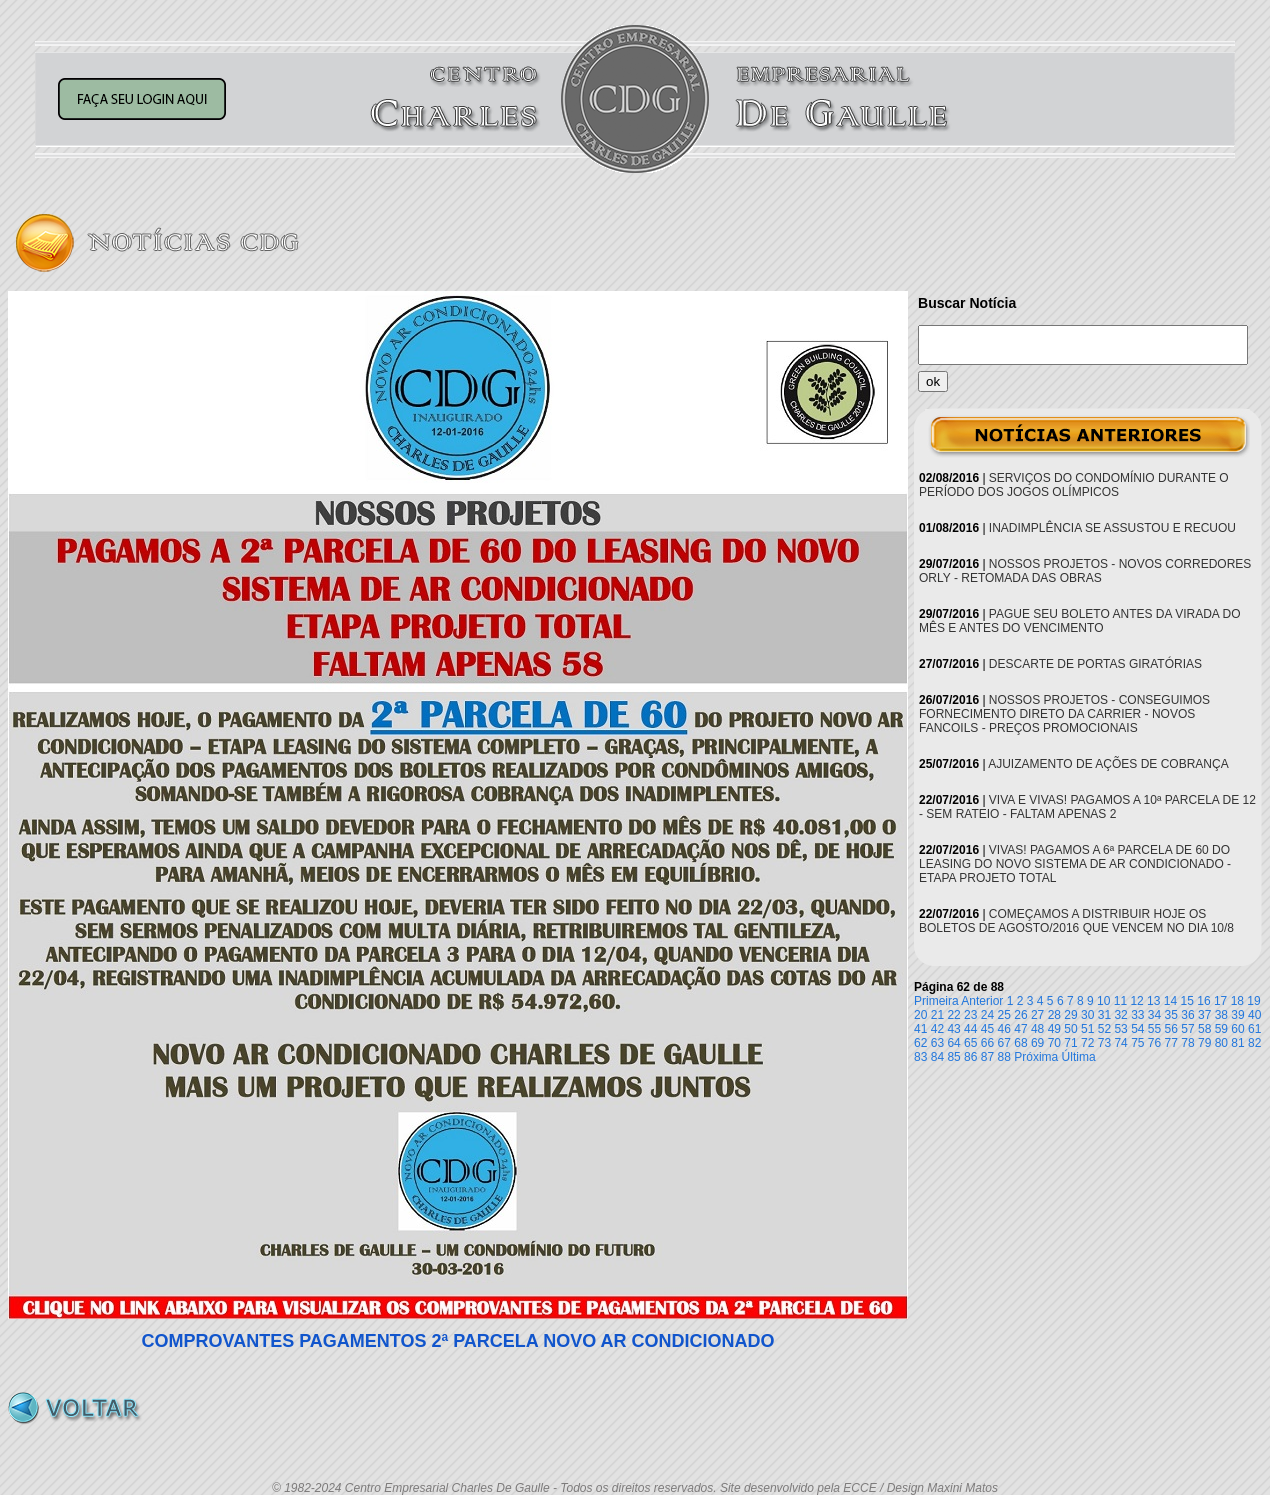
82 (1254, 1043)
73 (1104, 1043)
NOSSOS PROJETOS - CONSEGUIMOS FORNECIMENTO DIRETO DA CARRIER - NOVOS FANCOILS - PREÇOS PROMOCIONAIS (1064, 714)
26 (1020, 1015)
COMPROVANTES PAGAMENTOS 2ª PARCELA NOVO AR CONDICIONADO (457, 1341)
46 (1004, 1029)
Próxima (1036, 1057)
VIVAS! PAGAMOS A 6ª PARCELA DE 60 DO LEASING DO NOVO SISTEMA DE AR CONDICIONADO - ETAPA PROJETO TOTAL (1075, 864)
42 (937, 1029)
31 (1104, 1015)
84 (937, 1057)
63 (937, 1043)
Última (1079, 1057)
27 (1037, 1015)
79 (1204, 1043)
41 (920, 1029)
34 (1154, 1015)
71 (1070, 1043)
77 (1171, 1043)
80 (1221, 1043)
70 (1054, 1043)
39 (1237, 1015)
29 (1070, 1015)
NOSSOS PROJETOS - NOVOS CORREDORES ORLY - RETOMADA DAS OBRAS (1085, 571)
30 (1087, 1015)
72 (1087, 1043)
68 (1020, 1043)
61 (1254, 1029)
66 (987, 1043)
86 (970, 1057)
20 (920, 1015)
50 (1070, 1029)
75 (1137, 1043)
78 (1187, 1043)
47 (1020, 1029)
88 (1004, 1057)
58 (1204, 1029)
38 (1221, 1015)
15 (1187, 1001)
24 (987, 1015)
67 (1004, 1043)
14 (1170, 1001)
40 (1254, 1015)
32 (1120, 1015)
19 (1253, 1001)
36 (1187, 1015)
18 (1237, 1001)
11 (1120, 1001)
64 (953, 1043)
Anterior (982, 1001)
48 (1037, 1029)
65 (970, 1043)
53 (1120, 1029)
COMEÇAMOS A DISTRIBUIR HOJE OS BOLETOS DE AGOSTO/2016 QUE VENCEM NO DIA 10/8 (1076, 921)
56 (1171, 1029)
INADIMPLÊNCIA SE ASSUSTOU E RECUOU (1112, 528)
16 (1203, 1001)
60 (1237, 1029)
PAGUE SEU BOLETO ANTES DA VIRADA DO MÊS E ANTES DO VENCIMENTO (1080, 621)
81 (1237, 1043)
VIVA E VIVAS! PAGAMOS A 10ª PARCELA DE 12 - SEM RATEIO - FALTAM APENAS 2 (1087, 807)
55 (1154, 1029)
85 (953, 1057)
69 (1037, 1043)
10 (1103, 1001)
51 (1087, 1029)
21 (937, 1015)
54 (1137, 1029)
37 (1204, 1015)
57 (1187, 1029)
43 (953, 1029)
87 (987, 1057)
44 (970, 1029)
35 (1171, 1015)
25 (1004, 1015)
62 (920, 1043)
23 (970, 1015)
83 (920, 1057)
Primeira (936, 1001)
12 (1136, 1001)
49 (1054, 1029)
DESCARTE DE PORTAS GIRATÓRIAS (1095, 664)
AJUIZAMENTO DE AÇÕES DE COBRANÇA (1108, 764)
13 (1153, 1001)
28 (1054, 1015)
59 (1221, 1029)
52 (1104, 1029)
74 (1120, 1043)
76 (1154, 1043)
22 (953, 1015)
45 (987, 1029)
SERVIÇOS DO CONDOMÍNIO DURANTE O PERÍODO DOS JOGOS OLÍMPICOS (1074, 485)
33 (1137, 1015)
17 (1220, 1001)
